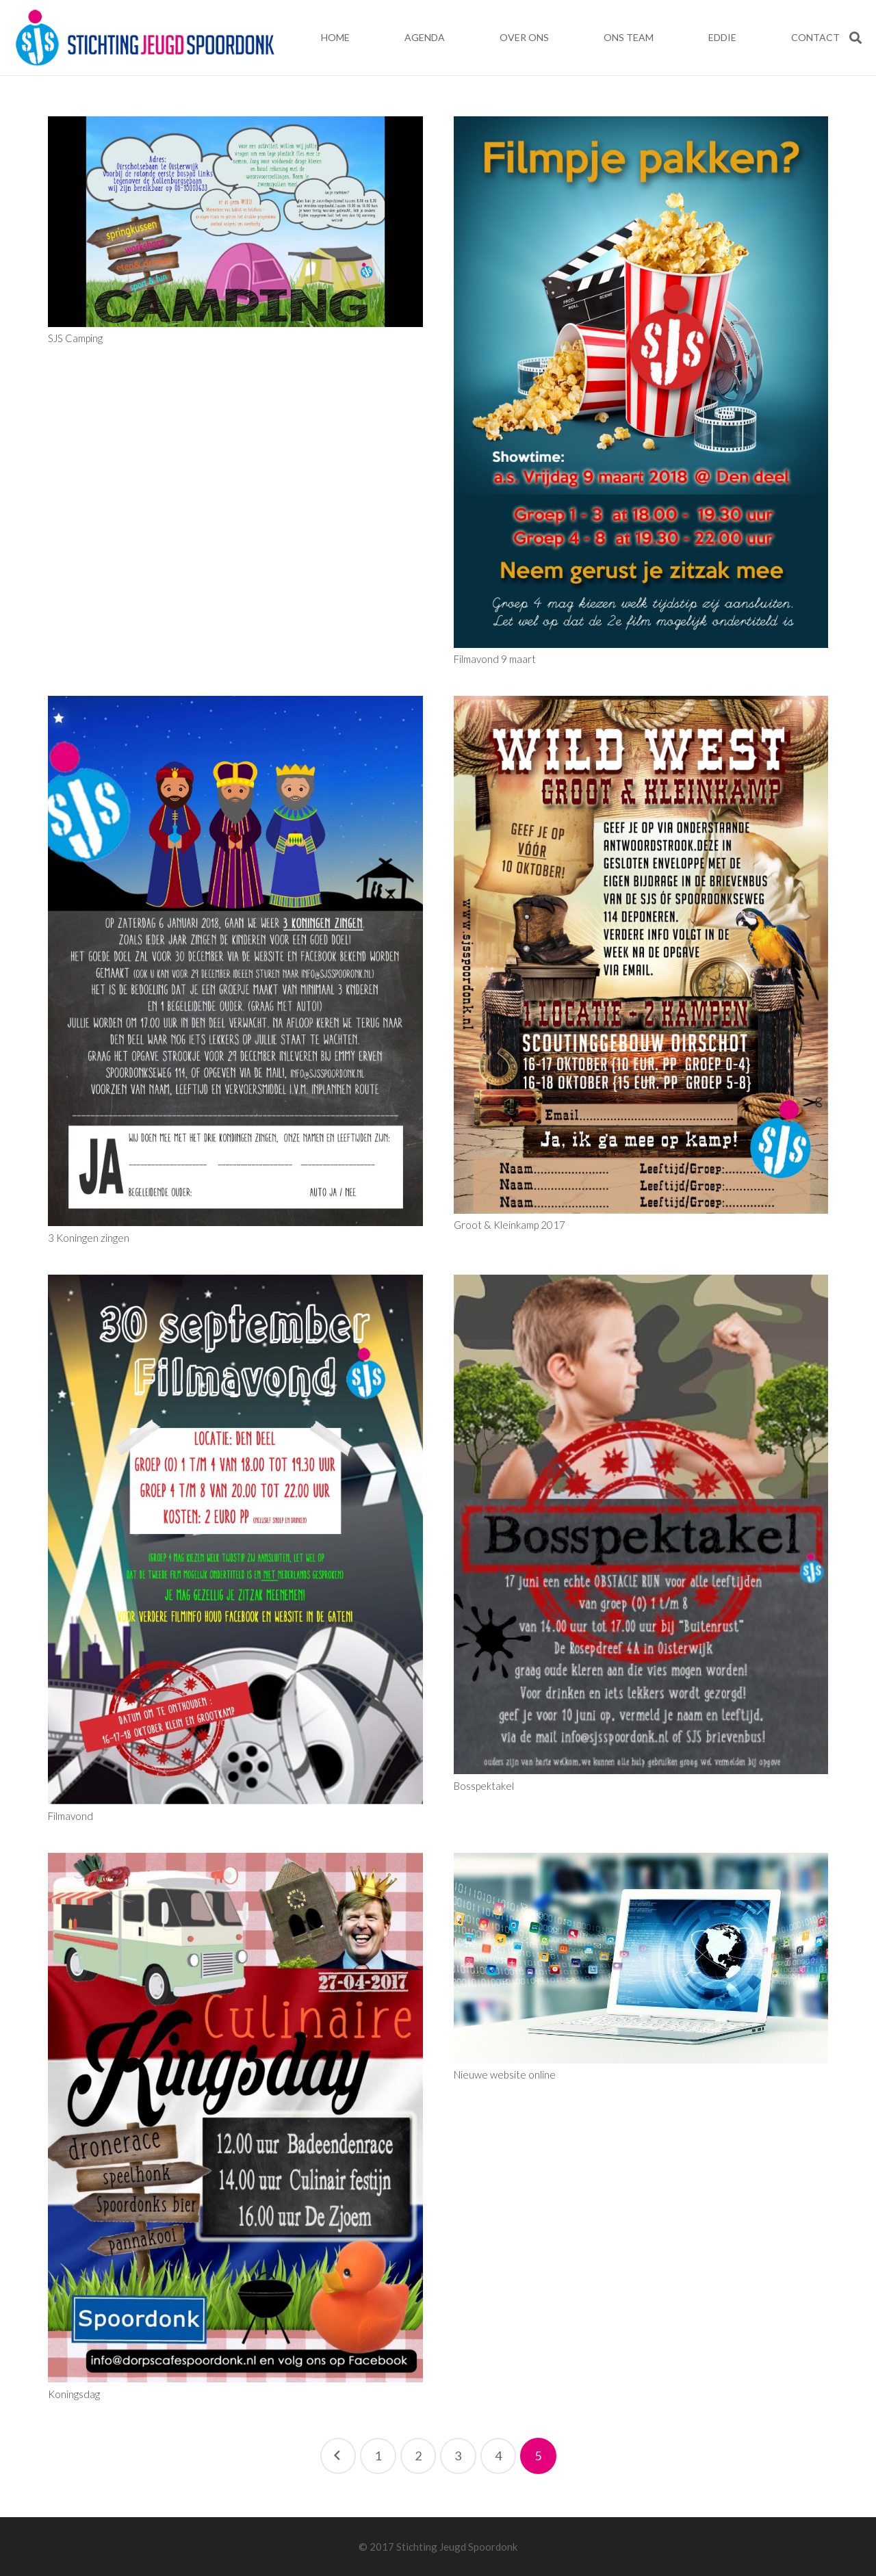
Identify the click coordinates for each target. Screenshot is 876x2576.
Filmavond (70, 1816)
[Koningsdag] (235, 2117)
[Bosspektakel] (641, 1525)
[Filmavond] (235, 1540)
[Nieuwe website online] (641, 1958)
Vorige (338, 2456)
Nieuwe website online (505, 2074)
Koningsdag (74, 2394)
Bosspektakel (484, 1786)
